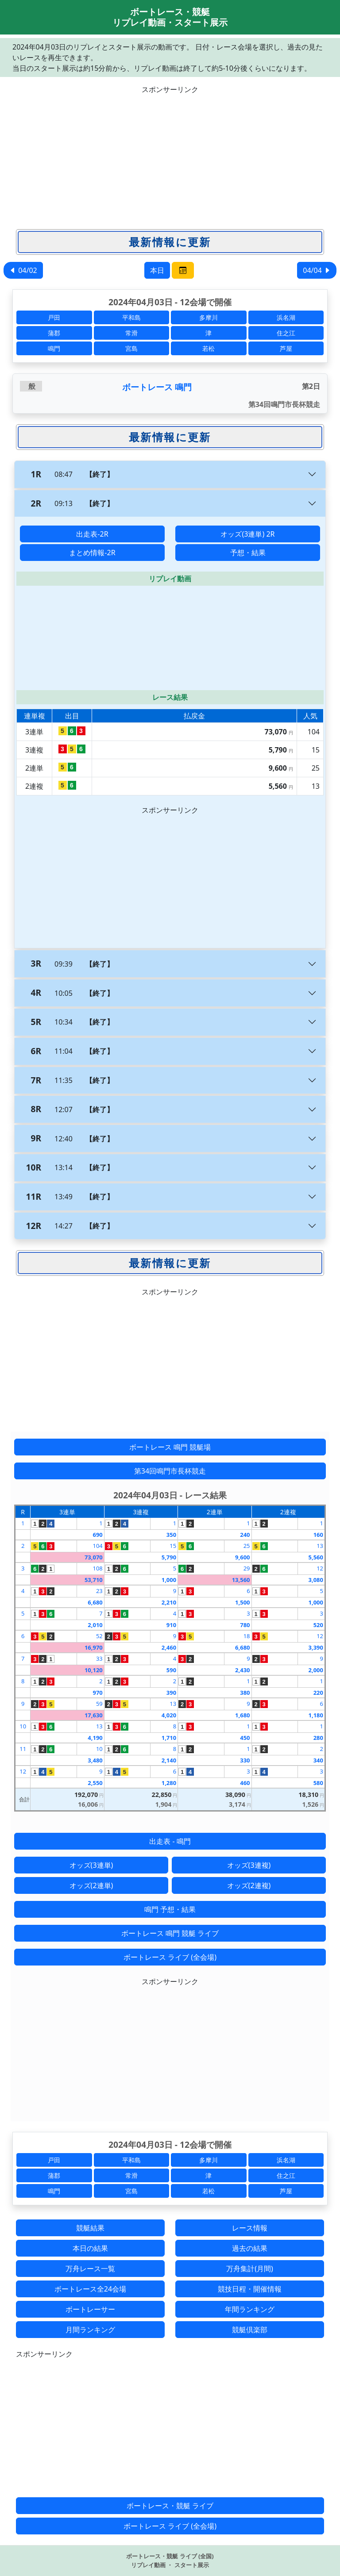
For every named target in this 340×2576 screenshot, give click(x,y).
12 (320, 1568)
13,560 (241, 1580)
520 (318, 1625)
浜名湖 (286, 317)
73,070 (94, 1557)
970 (97, 1693)
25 (246, 1546)
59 (99, 1704)
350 (171, 1535)
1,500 (242, 1602)
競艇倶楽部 (249, 2329)
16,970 (94, 1647)
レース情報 (249, 2228)
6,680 (95, 1602)
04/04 (317, 270)
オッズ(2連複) (249, 1885)
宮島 (131, 348)
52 (99, 1636)
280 (318, 1738)
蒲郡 (54, 333)
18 (246, 1636)
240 (245, 1535)
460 (245, 1783)
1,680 (242, 1715)
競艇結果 (90, 2228)
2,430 (242, 1670)
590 (171, 1670)
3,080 (316, 1580)
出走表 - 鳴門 (169, 1841)
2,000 (316, 1670)
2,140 (169, 1760)
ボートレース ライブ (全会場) (170, 1957)
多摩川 (208, 317)
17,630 (94, 1715)
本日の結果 (90, 2248)
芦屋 (286, 348)
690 (97, 1535)
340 (318, 1760)
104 (97, 1546)
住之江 (286, 333)
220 (318, 1693)
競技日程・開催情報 (250, 2289)
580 (318, 1783)
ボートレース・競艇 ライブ (170, 2506)
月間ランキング (90, 2329)
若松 (208, 348)
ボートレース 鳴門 (157, 387)
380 (245, 1693)
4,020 (169, 1715)
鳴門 (54, 348)
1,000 (169, 1580)
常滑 (131, 333)
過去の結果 (249, 2248)
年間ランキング (249, 2309)
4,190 (95, 1738)
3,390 (316, 1647)
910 (171, 1625)
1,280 (169, 1783)
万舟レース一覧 (90, 2268)
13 (320, 1546)
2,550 (95, 1783)
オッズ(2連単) (91, 1885)
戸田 (54, 317)
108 (97, 1568)
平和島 (131, 317)
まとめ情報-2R (92, 552)
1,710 (169, 1738)
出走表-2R (92, 534)
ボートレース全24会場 (90, 2289)
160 (318, 1535)
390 (171, 1693)
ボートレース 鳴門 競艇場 (170, 1447)
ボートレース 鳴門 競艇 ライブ (170, 1933)
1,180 (316, 1715)
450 (245, 1738)
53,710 (94, 1580)
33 (99, 1658)
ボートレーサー (90, 2309)
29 (246, 1568)
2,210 (169, 1602)
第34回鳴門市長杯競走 (170, 1471)
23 (99, 1591)
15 (173, 1546)
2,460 (169, 1647)
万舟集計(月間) (249, 2268)
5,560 (316, 1557)
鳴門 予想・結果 (170, 1909)
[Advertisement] (170, 157)
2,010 (95, 1625)
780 (245, 1625)
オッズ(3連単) (91, 1865)
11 (22, 1749)
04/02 (23, 270)
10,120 (94, 1670)
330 (245, 1760)
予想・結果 (248, 552)
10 (22, 1726)
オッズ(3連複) (249, 1865)
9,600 (242, 1557)
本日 (157, 270)
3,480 (95, 1760)
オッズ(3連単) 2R (247, 534)
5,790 (169, 1557)
